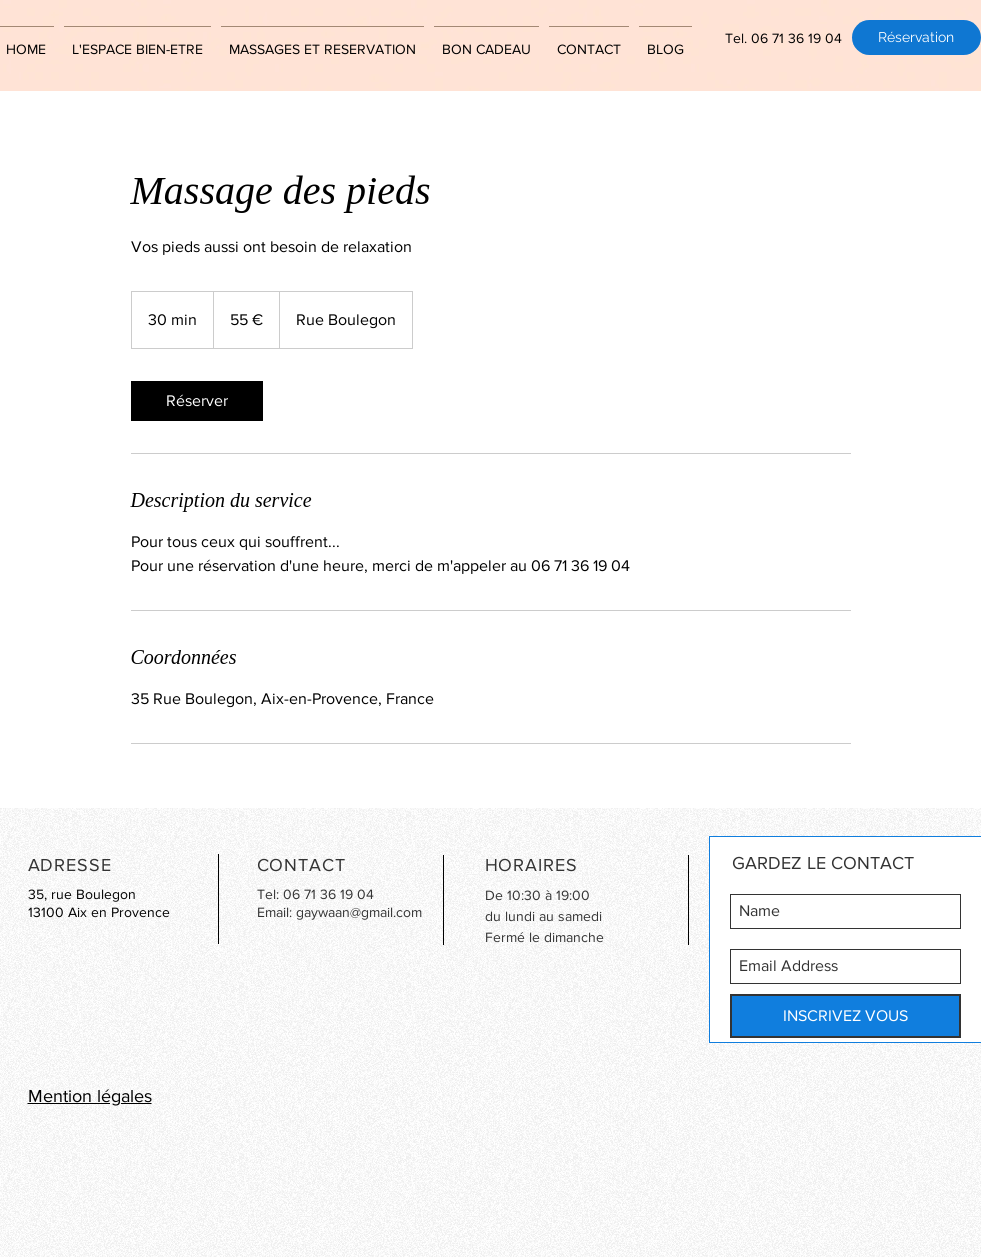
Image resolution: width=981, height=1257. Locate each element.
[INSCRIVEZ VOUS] (845, 1016)
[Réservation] (916, 37)
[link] (197, 401)
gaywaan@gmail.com (359, 912)
